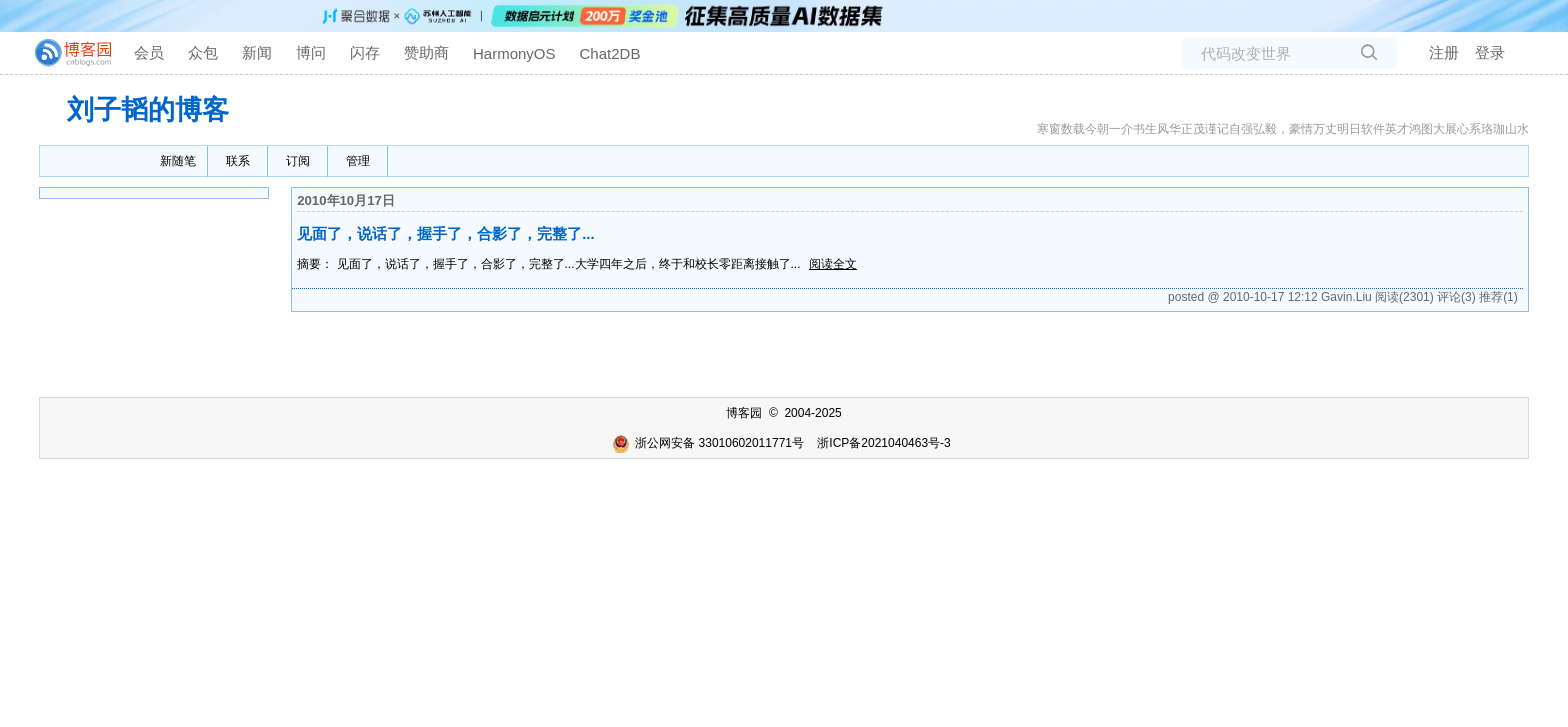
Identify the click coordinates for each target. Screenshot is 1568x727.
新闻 (257, 52)
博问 (311, 52)
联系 (238, 161)
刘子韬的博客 (148, 110)
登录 (1490, 52)
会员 (149, 52)
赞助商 (426, 52)
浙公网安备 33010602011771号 (708, 443)
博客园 (744, 413)
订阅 (298, 161)
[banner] (65, 53)
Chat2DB (610, 53)
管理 (358, 161)
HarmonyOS (514, 53)
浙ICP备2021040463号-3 (883, 443)
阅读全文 (833, 264)
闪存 (365, 52)
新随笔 (178, 161)
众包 (203, 52)
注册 (1444, 52)
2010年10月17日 (346, 200)
